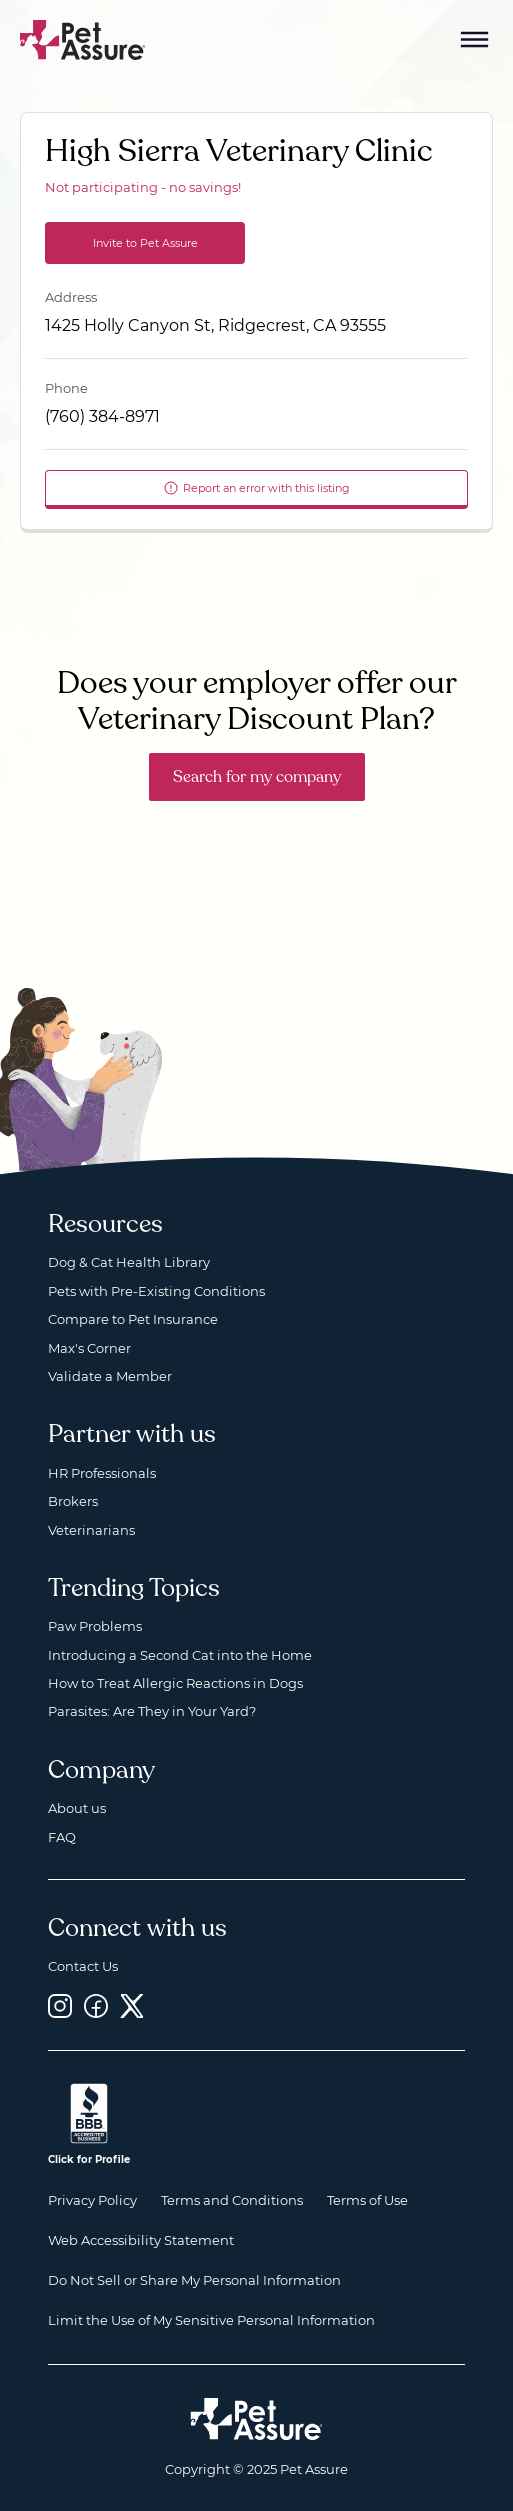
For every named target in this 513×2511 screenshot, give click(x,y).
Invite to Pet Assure (145, 243)
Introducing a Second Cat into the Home (180, 1655)
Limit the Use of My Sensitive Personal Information (211, 2320)
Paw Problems (95, 1626)
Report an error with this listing (256, 488)
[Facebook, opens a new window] (96, 2005)
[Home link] (256, 2419)
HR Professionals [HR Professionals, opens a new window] (102, 1473)
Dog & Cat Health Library (129, 1262)
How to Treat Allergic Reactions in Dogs (175, 1683)
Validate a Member (110, 1376)
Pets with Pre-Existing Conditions (156, 1291)
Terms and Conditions (232, 2200)
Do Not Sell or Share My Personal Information (194, 2280)
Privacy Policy (92, 2200)
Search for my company (257, 777)
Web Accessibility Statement (141, 2240)
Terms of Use (367, 2200)
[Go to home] (83, 38)
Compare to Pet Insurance (133, 1319)
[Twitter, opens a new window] (132, 2005)
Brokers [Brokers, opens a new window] (73, 1501)
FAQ (62, 1837)
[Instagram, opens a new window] (60, 2005)
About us (77, 1808)
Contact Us (83, 1966)
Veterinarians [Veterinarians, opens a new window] (91, 1530)
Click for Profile (89, 2159)
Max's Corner (89, 1348)
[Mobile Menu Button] (475, 40)
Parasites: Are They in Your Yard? (152, 1711)
